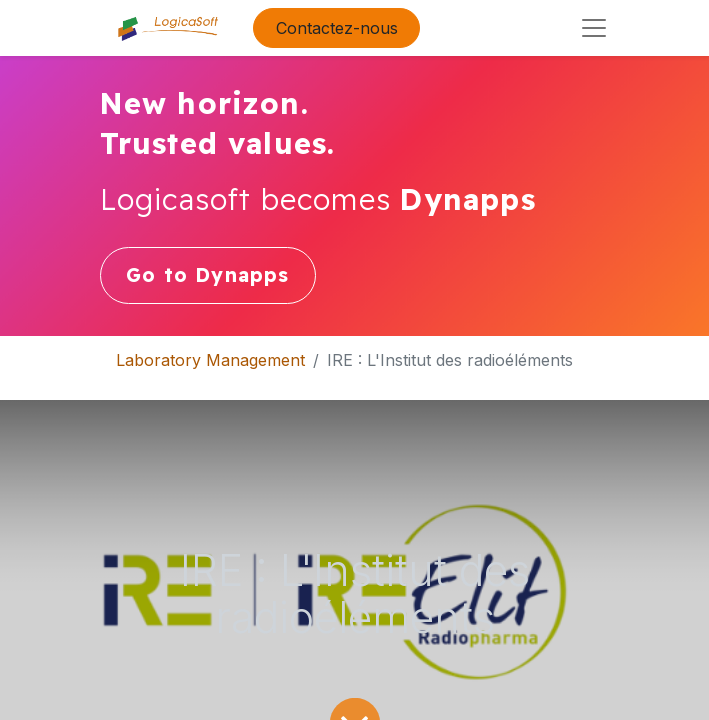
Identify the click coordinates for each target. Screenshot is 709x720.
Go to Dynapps (208, 275)
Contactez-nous (337, 28)
